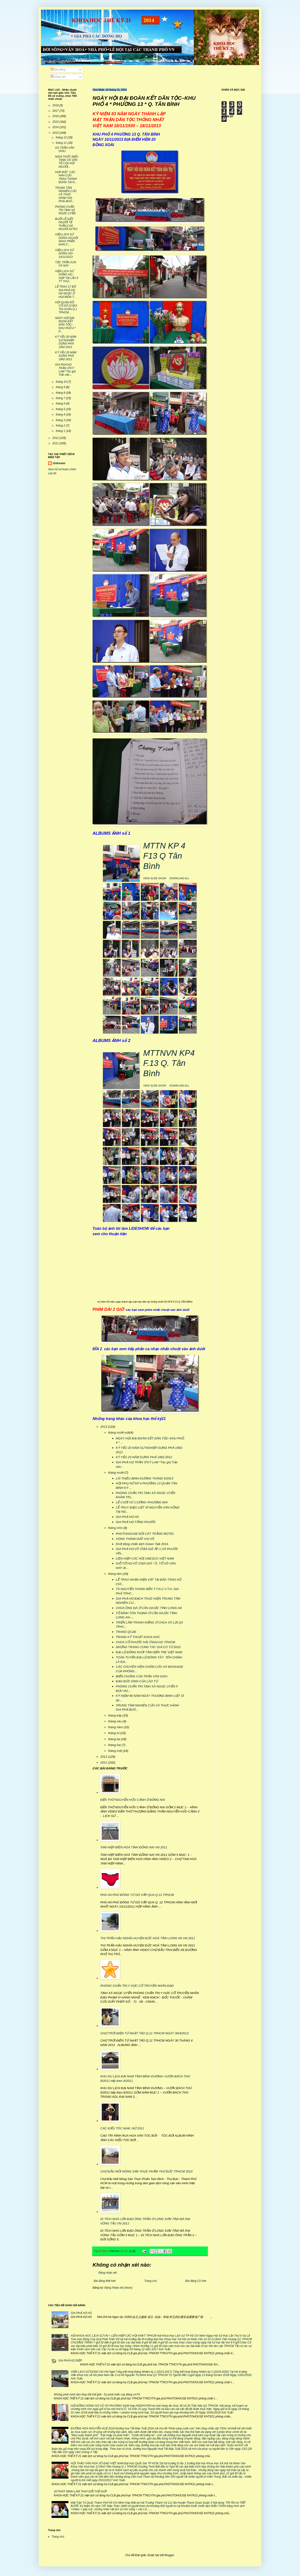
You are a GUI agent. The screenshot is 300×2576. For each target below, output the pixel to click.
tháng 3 (61, 420)
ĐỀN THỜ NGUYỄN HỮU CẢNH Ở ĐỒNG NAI (132, 1799)
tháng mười (116, 1472)
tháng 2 (61, 425)
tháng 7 (61, 398)
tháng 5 (61, 409)
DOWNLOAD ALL (179, 878)
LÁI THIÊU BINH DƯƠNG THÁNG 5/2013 (144, 1478)
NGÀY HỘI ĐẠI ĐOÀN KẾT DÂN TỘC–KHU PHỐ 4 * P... (65, 324)
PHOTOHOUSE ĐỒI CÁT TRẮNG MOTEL (145, 1533)
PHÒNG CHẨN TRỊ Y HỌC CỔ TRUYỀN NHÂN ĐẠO (137, 1985)
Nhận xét (58, 76)
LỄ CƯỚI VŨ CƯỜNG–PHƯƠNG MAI (142, 1502)
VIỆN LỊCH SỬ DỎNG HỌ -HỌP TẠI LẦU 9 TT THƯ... (66, 276)
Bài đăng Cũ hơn (195, 2281)
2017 (56, 110)
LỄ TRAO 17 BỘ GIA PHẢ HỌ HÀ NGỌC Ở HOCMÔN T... (65, 291)
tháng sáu (115, 1721)
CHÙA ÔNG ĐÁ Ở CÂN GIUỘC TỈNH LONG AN (149, 1608)
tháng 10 (62, 381)
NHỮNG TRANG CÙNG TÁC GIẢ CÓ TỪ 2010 (148, 1647)
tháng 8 (61, 392)
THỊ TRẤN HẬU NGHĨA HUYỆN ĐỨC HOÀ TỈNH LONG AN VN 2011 (147, 1938)
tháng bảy (115, 1715)
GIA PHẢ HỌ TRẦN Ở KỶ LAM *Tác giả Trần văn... (65, 369)
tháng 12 (62, 137)
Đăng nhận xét (107, 2272)
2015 (56, 121)
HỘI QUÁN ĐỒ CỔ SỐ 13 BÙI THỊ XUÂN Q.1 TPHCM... (66, 307)
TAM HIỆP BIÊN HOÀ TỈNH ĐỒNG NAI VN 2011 (133, 1847)
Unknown (59, 463)
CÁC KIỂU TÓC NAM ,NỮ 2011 (122, 2128)
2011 (103, 1762)
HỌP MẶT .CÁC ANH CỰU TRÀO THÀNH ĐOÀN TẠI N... (66, 177)
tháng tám (115, 1573)
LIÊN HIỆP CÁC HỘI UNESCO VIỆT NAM (145, 1558)
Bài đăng (58, 69)
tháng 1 (61, 431)
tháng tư (114, 1733)
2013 (103, 1426)
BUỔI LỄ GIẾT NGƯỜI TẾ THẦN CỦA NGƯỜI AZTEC (66, 224)
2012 (103, 1756)
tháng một (115, 1751)
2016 (56, 116)
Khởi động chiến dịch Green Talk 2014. (142, 1544)
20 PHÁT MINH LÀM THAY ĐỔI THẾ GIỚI (80, 2491)
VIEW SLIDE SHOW (154, 878)
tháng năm (115, 1727)
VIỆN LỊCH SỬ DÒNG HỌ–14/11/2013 (64, 253)
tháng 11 (62, 143)
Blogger (169, 2555)
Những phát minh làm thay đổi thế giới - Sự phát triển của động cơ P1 (97, 2394)
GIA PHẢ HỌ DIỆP (70, 2360)
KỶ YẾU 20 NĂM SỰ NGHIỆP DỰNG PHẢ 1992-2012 (65, 341)
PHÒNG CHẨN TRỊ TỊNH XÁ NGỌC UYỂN (65, 210)
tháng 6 (61, 403)
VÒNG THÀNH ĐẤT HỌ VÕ (135, 1539)
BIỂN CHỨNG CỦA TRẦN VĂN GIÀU (142, 1676)
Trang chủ (150, 2281)
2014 (56, 127)
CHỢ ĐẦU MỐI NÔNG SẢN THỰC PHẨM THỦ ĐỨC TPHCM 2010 (146, 2171)
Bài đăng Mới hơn (105, 2281)
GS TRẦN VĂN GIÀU (64, 149)
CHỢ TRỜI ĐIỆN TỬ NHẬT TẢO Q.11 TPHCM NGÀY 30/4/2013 (144, 2033)
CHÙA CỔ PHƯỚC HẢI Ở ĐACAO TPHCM (145, 1642)
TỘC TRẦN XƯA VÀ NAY (65, 264)
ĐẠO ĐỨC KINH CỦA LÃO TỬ (137, 1681)
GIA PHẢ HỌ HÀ (127, 1517)
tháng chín (115, 1528)
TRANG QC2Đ (126, 1632)
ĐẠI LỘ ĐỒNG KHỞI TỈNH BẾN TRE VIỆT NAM (149, 1652)
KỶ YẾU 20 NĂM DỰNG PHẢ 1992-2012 (144, 1457)
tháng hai (114, 1745)
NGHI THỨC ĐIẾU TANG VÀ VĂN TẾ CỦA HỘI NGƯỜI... (66, 161)
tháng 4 (61, 414)
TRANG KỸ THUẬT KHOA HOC (138, 1637)
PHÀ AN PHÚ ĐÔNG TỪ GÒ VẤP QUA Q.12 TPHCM (137, 1895)
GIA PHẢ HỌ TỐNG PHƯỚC (136, 1522)
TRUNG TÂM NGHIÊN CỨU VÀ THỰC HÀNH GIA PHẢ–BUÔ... (66, 194)
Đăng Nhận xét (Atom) (118, 2287)
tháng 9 (61, 387)
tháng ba (114, 1739)
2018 (56, 105)
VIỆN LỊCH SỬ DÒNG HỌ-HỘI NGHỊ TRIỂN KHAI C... (66, 239)
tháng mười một (119, 1432)
